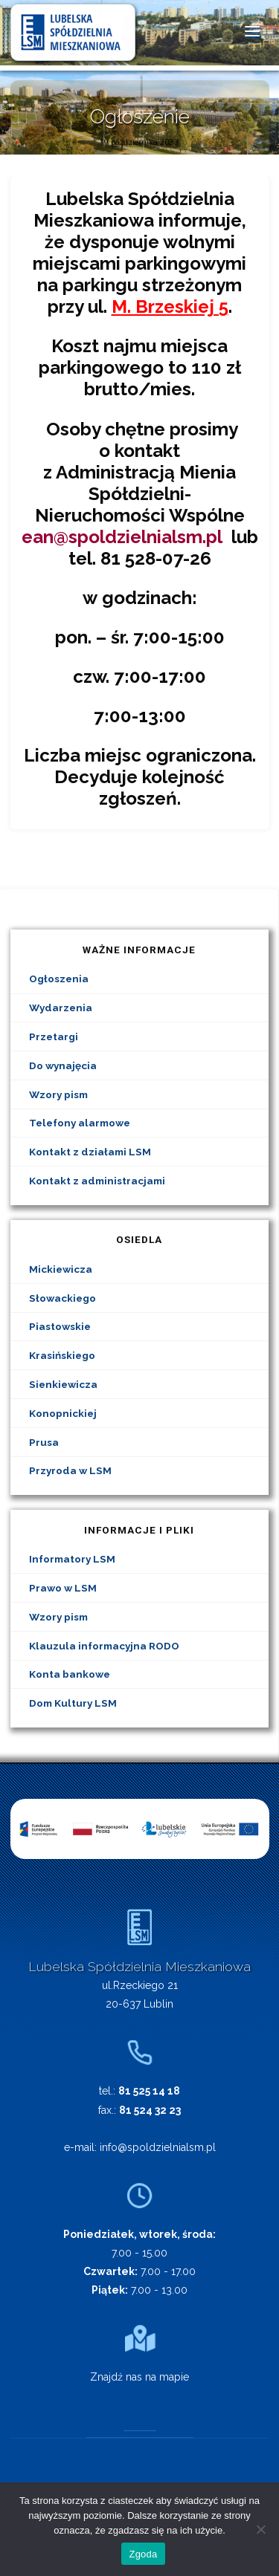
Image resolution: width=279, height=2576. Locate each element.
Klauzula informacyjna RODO (104, 1646)
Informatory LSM (72, 1559)
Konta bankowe (69, 1674)
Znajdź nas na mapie (139, 2377)
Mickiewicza (60, 1269)
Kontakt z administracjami (97, 1181)
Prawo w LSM (63, 1588)
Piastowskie (60, 1326)
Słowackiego (62, 1298)
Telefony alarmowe (79, 1123)
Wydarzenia (60, 1007)
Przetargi (53, 1036)
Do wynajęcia (63, 1065)
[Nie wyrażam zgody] (260, 2529)
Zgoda (143, 2554)
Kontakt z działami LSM (90, 1152)
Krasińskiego (62, 1355)
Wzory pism (58, 1094)
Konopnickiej (63, 1413)
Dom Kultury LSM (73, 1703)
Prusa (44, 1442)
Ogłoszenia (59, 978)
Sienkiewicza (63, 1384)
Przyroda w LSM (70, 1470)
